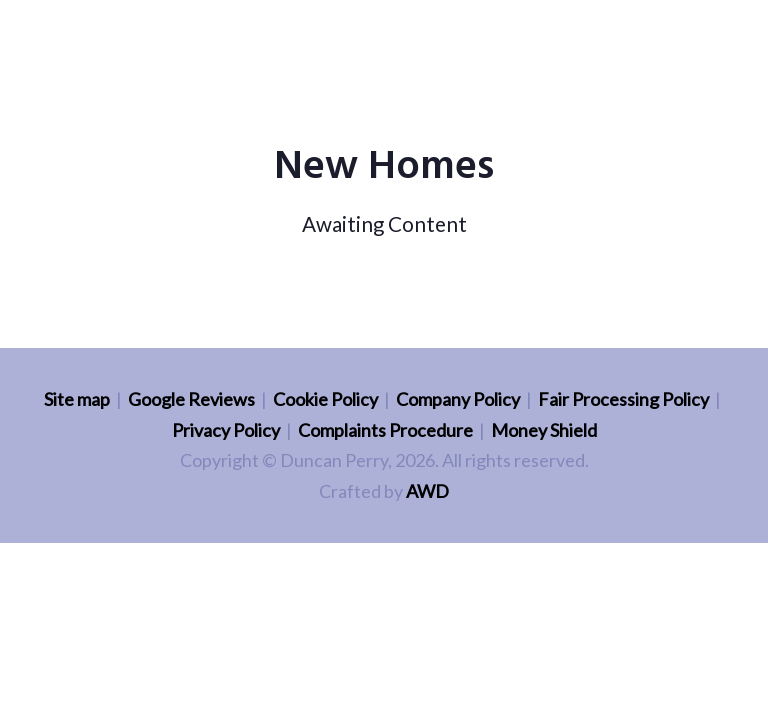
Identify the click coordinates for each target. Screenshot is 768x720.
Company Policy (458, 399)
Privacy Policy (226, 430)
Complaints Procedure (385, 430)
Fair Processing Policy (623, 399)
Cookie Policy (325, 399)
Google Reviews (191, 399)
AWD (427, 491)
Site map (77, 399)
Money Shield (544, 430)
